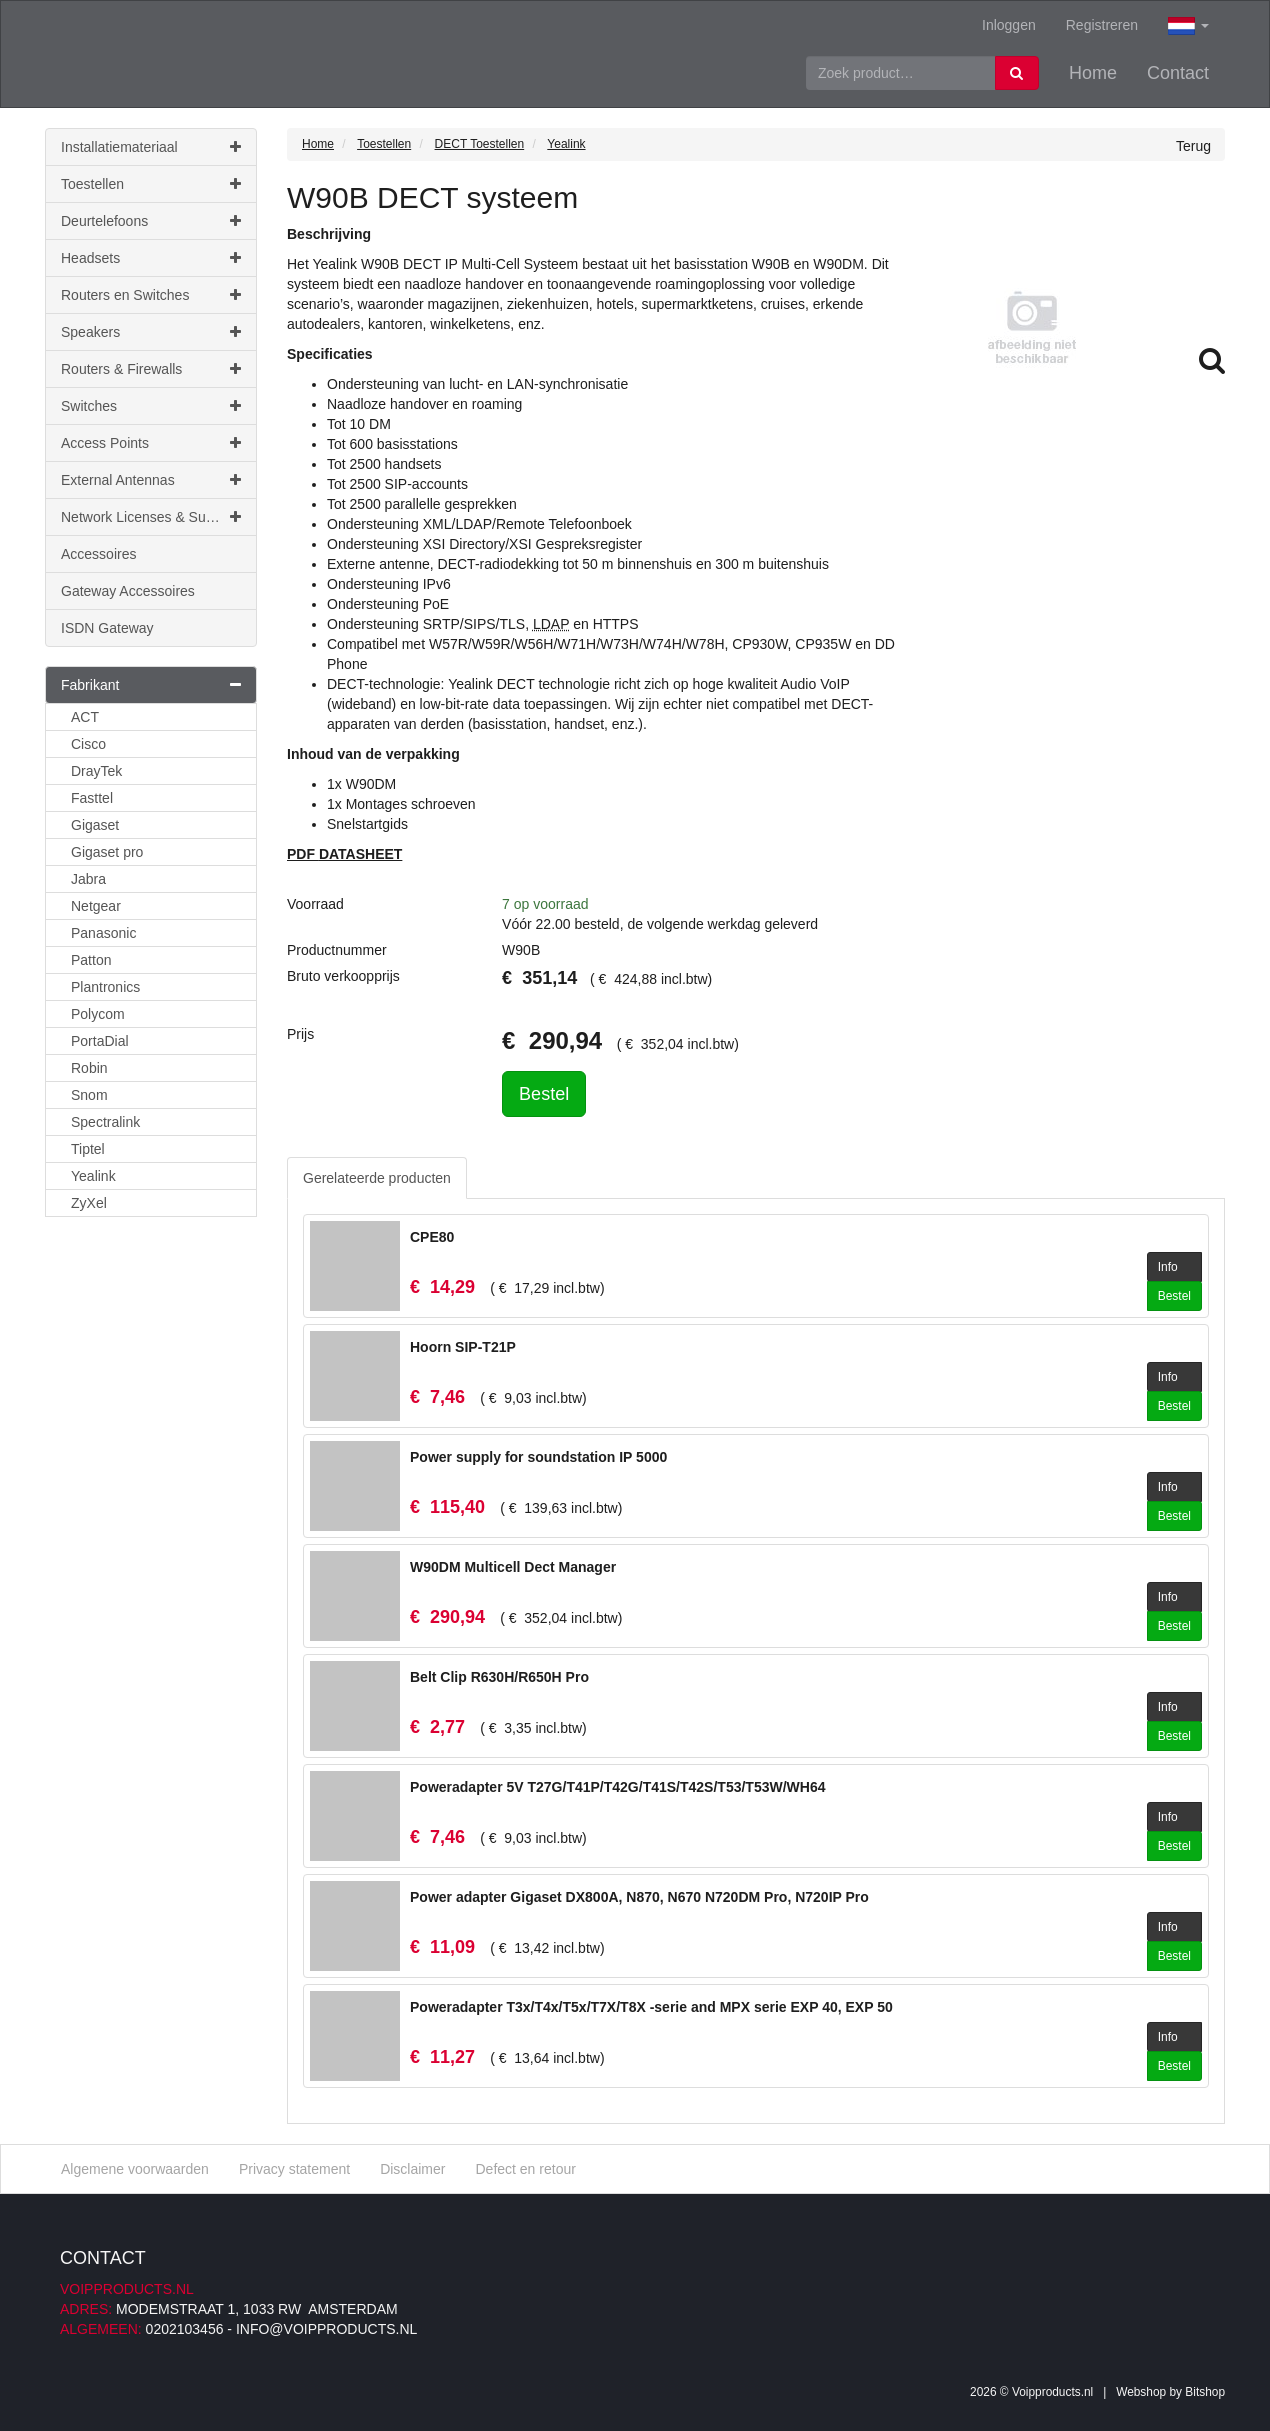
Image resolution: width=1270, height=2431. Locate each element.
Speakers (151, 332)
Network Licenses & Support (151, 517)
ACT (85, 717)
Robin (89, 1068)
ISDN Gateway (107, 628)
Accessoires (98, 554)
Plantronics (105, 987)
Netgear (96, 906)
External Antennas (151, 480)
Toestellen (151, 184)
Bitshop (1205, 2392)
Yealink (93, 1176)
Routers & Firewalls (151, 369)
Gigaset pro (107, 852)
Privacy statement (294, 2169)
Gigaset (95, 825)
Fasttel (92, 798)
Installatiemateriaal (151, 147)
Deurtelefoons (151, 221)
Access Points (151, 443)
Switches (151, 406)
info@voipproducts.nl (326, 2329)
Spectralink (105, 1122)
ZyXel (89, 1203)
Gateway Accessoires (128, 591)
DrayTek (96, 771)
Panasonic (103, 933)
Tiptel (88, 1149)
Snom (89, 1095)
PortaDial (100, 1041)
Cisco (88, 744)
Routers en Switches (151, 295)
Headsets (151, 258)
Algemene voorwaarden (135, 2169)
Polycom (98, 1014)
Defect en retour (525, 2169)
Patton (91, 960)
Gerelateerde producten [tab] (377, 1178)
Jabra (88, 879)
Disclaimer (412, 2169)
